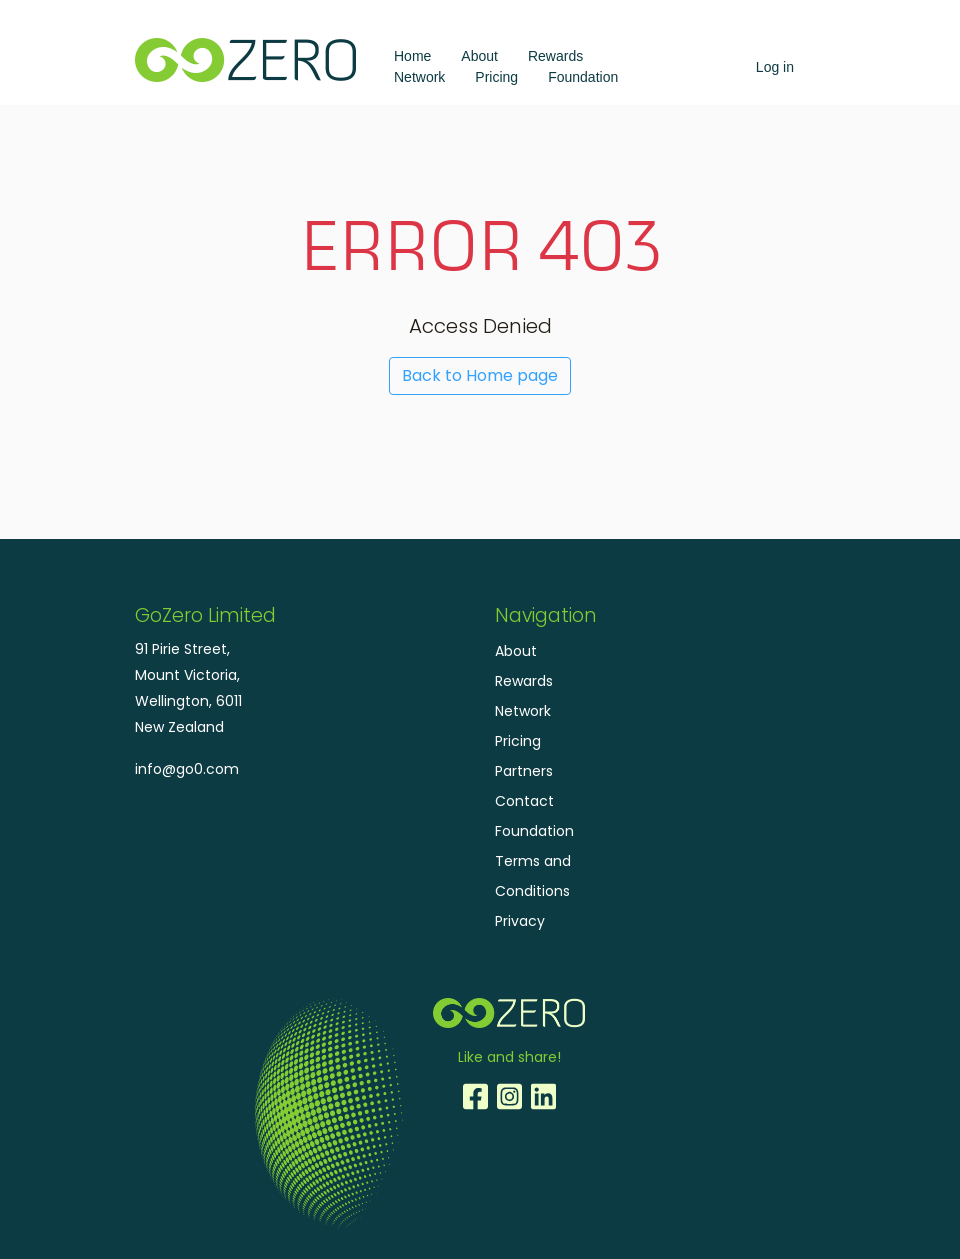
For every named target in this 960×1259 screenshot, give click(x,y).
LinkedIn (543, 1097)
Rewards (555, 56)
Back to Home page (480, 375)
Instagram (509, 1097)
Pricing (496, 77)
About (479, 56)
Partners (524, 771)
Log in (775, 67)
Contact (524, 801)
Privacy (520, 921)
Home (412, 56)
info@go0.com (187, 769)
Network (419, 77)
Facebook (475, 1097)
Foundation (583, 77)
